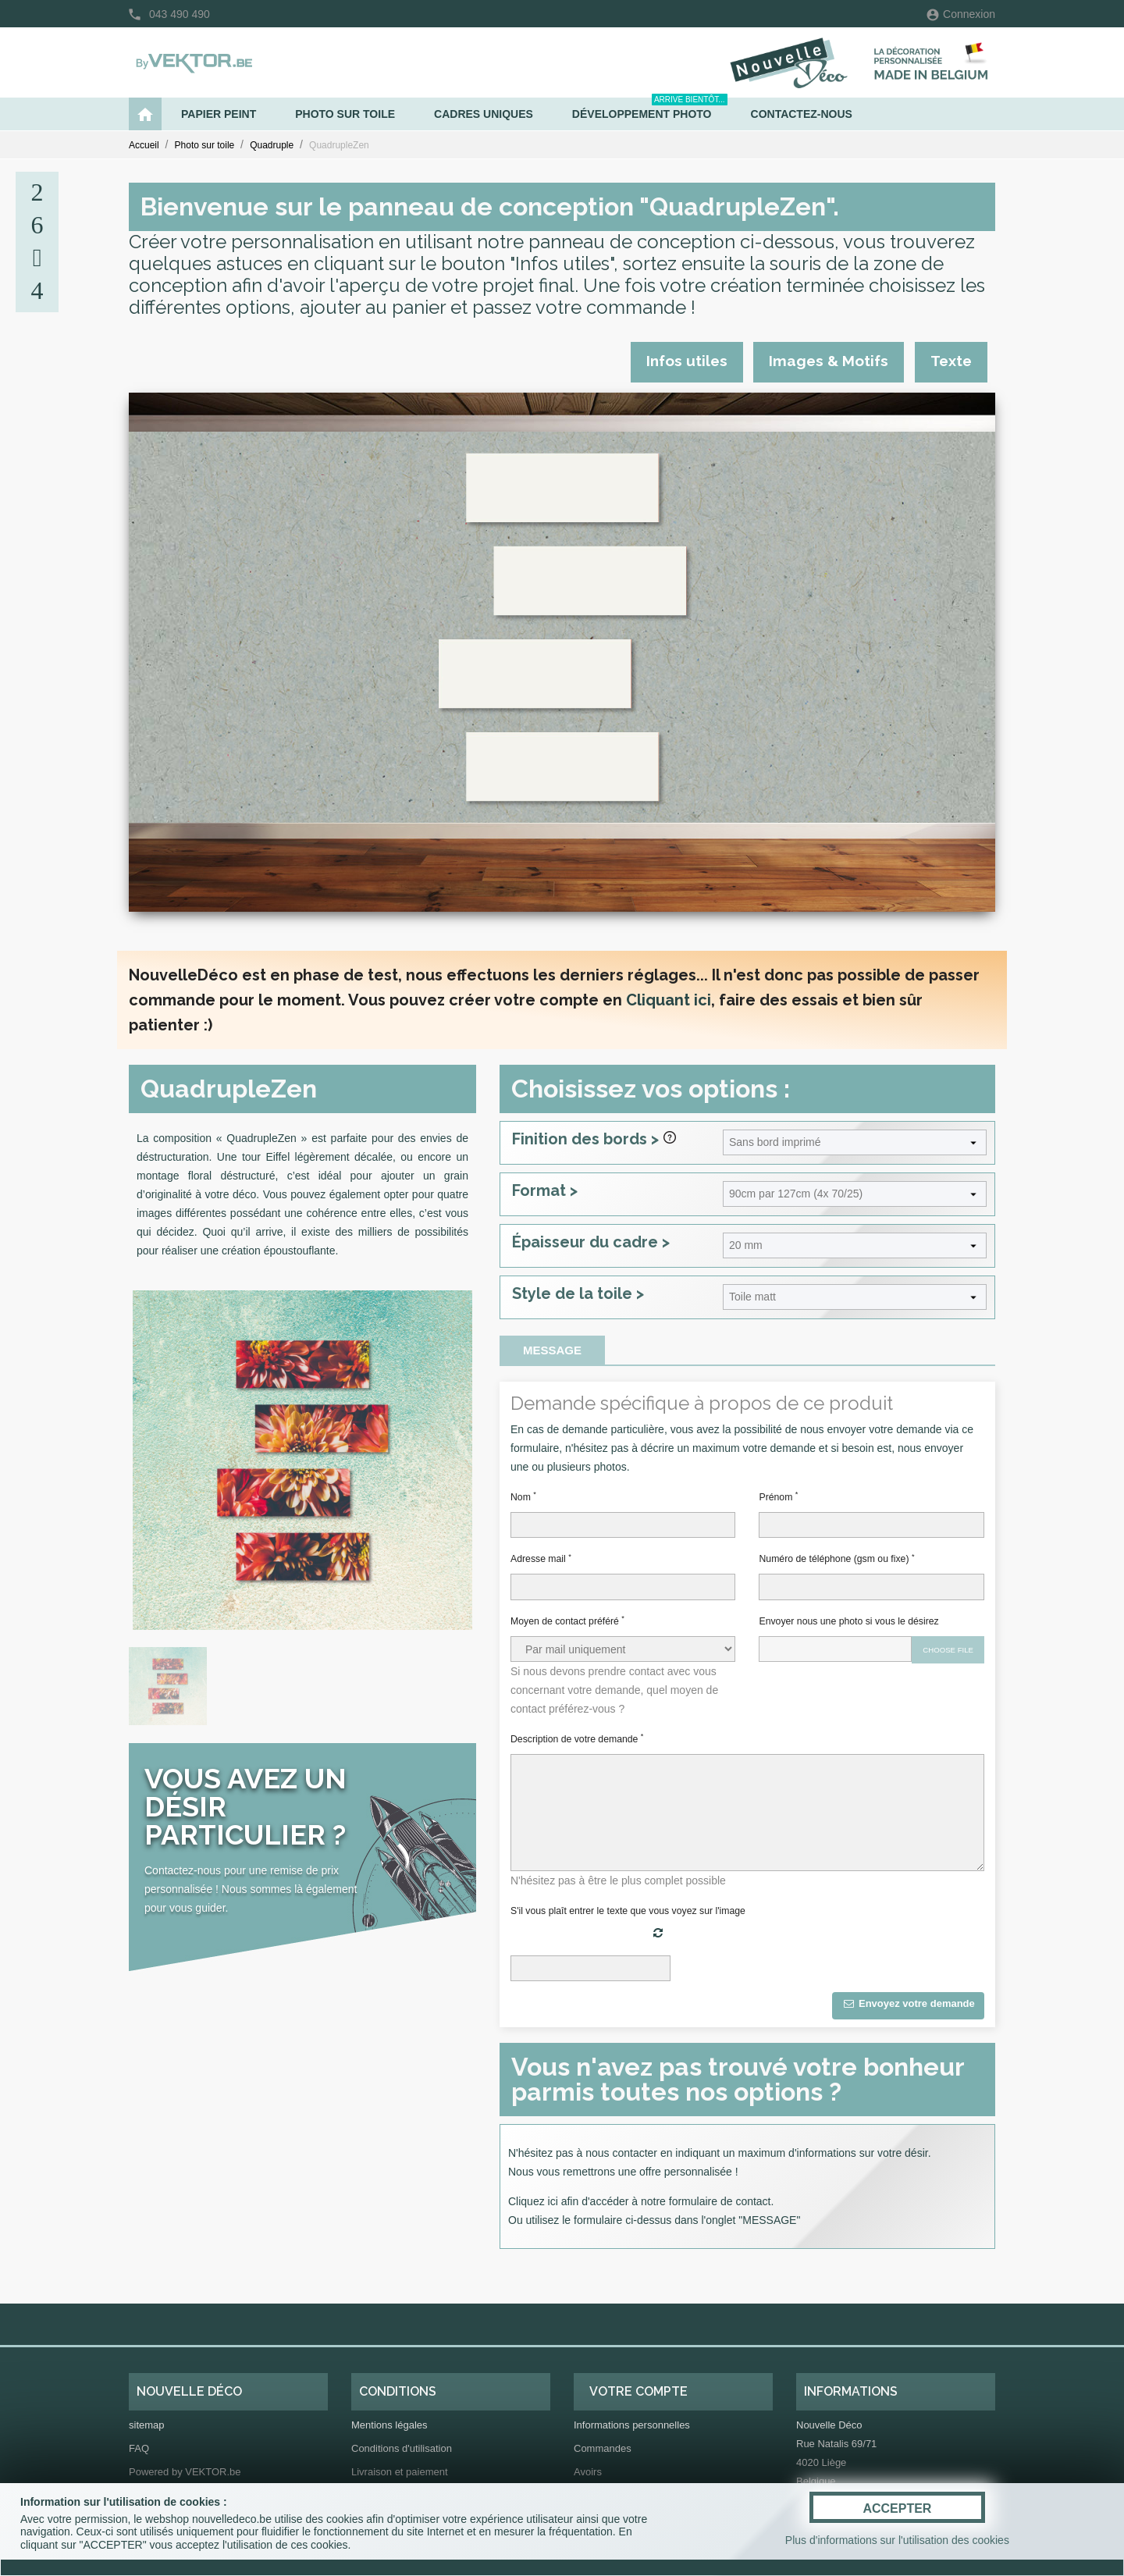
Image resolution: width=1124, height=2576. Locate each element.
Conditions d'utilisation (401, 2448)
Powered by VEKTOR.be (185, 2472)
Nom (523, 1496)
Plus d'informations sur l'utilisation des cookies (897, 2540)
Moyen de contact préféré (567, 1620)
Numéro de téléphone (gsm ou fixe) (836, 1559)
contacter (634, 2153)
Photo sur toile (345, 114)
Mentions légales (389, 2425)
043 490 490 (179, 14)
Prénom (778, 1496)
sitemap (147, 2425)
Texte (951, 360)
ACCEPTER (897, 2508)
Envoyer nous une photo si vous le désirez (848, 1621)
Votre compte (638, 2391)
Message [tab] (552, 1350)
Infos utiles (686, 360)
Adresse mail (540, 1559)
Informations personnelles (632, 2425)
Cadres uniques (483, 114)
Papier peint (218, 114)
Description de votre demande (576, 1738)
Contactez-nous (801, 114)
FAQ (139, 2448)
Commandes (602, 2448)
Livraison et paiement (399, 2472)
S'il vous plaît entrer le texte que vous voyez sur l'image (627, 1910)
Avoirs (588, 2472)
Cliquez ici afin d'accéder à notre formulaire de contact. (641, 2201)
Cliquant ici (668, 1000)
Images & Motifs (828, 360)
